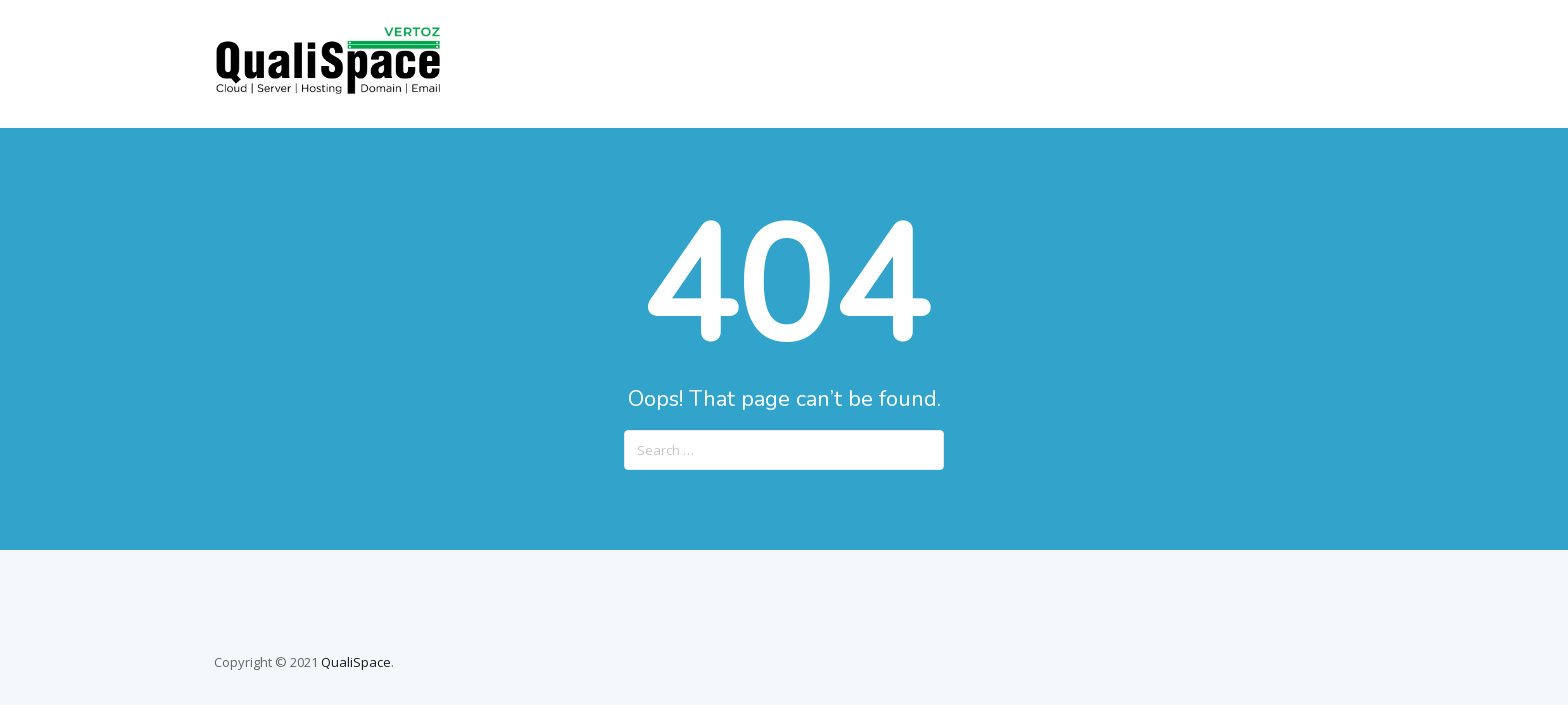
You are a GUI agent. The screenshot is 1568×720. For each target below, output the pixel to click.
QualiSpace (356, 662)
